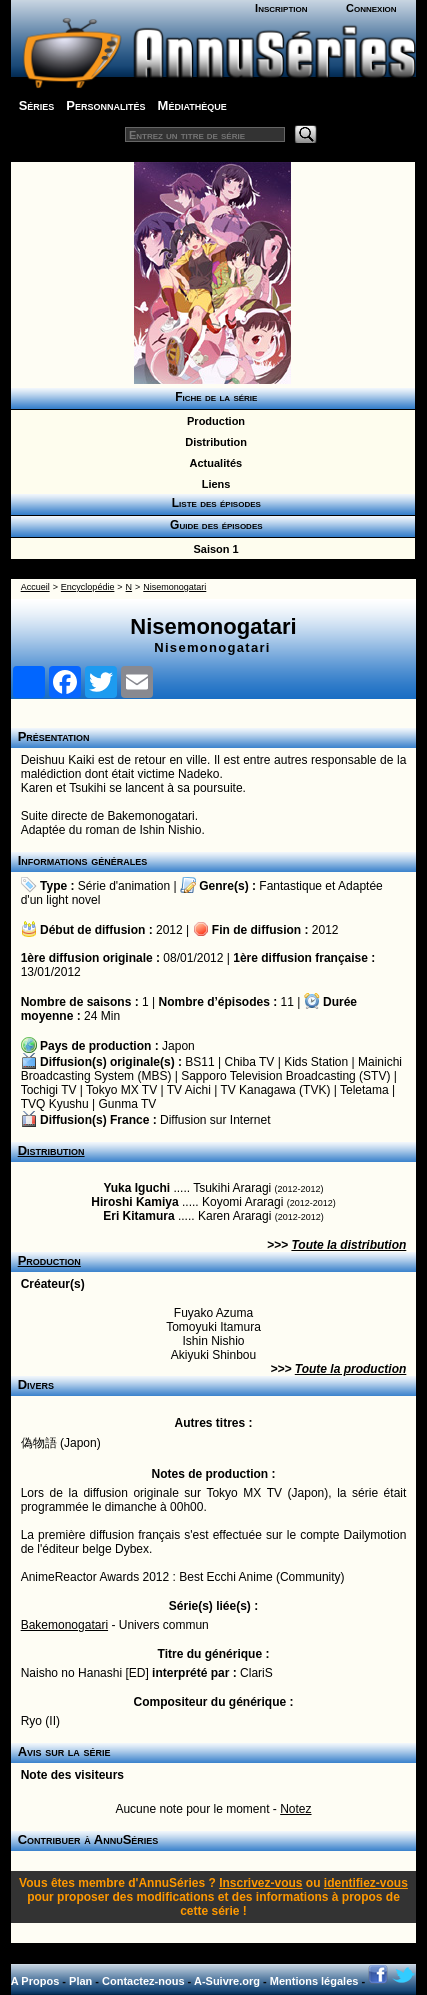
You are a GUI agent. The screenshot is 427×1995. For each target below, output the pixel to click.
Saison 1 (212, 549)
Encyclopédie (88, 587)
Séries (37, 105)
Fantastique (290, 886)
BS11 (199, 1062)
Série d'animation (124, 886)
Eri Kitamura (138, 1216)
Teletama (364, 1090)
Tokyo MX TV (121, 1090)
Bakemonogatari (64, 1625)
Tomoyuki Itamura (213, 1327)
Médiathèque (192, 105)
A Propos (35, 1981)
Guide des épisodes (212, 525)
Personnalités (105, 105)
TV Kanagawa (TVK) (275, 1090)
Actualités (213, 463)
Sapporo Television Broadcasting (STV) (285, 1076)
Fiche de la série (213, 397)
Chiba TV (250, 1062)
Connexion (371, 8)
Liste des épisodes (213, 503)
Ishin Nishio (213, 1341)
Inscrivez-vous (260, 1883)
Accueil (35, 587)
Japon (178, 1046)
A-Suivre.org (227, 1981)
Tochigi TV (49, 1090)
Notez (295, 1809)
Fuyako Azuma (213, 1313)
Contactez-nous (143, 1981)
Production (213, 421)
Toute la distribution (348, 1245)
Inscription (281, 8)
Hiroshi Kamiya (134, 1202)
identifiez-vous (366, 1883)
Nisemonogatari (174, 587)
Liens (213, 484)
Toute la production (351, 1369)
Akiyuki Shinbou (213, 1355)
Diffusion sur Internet (215, 1120)
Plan (80, 1981)
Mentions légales (314, 1981)
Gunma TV (128, 1104)
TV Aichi (189, 1090)
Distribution (213, 442)
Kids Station (316, 1062)
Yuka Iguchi (136, 1188)
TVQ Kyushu (55, 1104)
